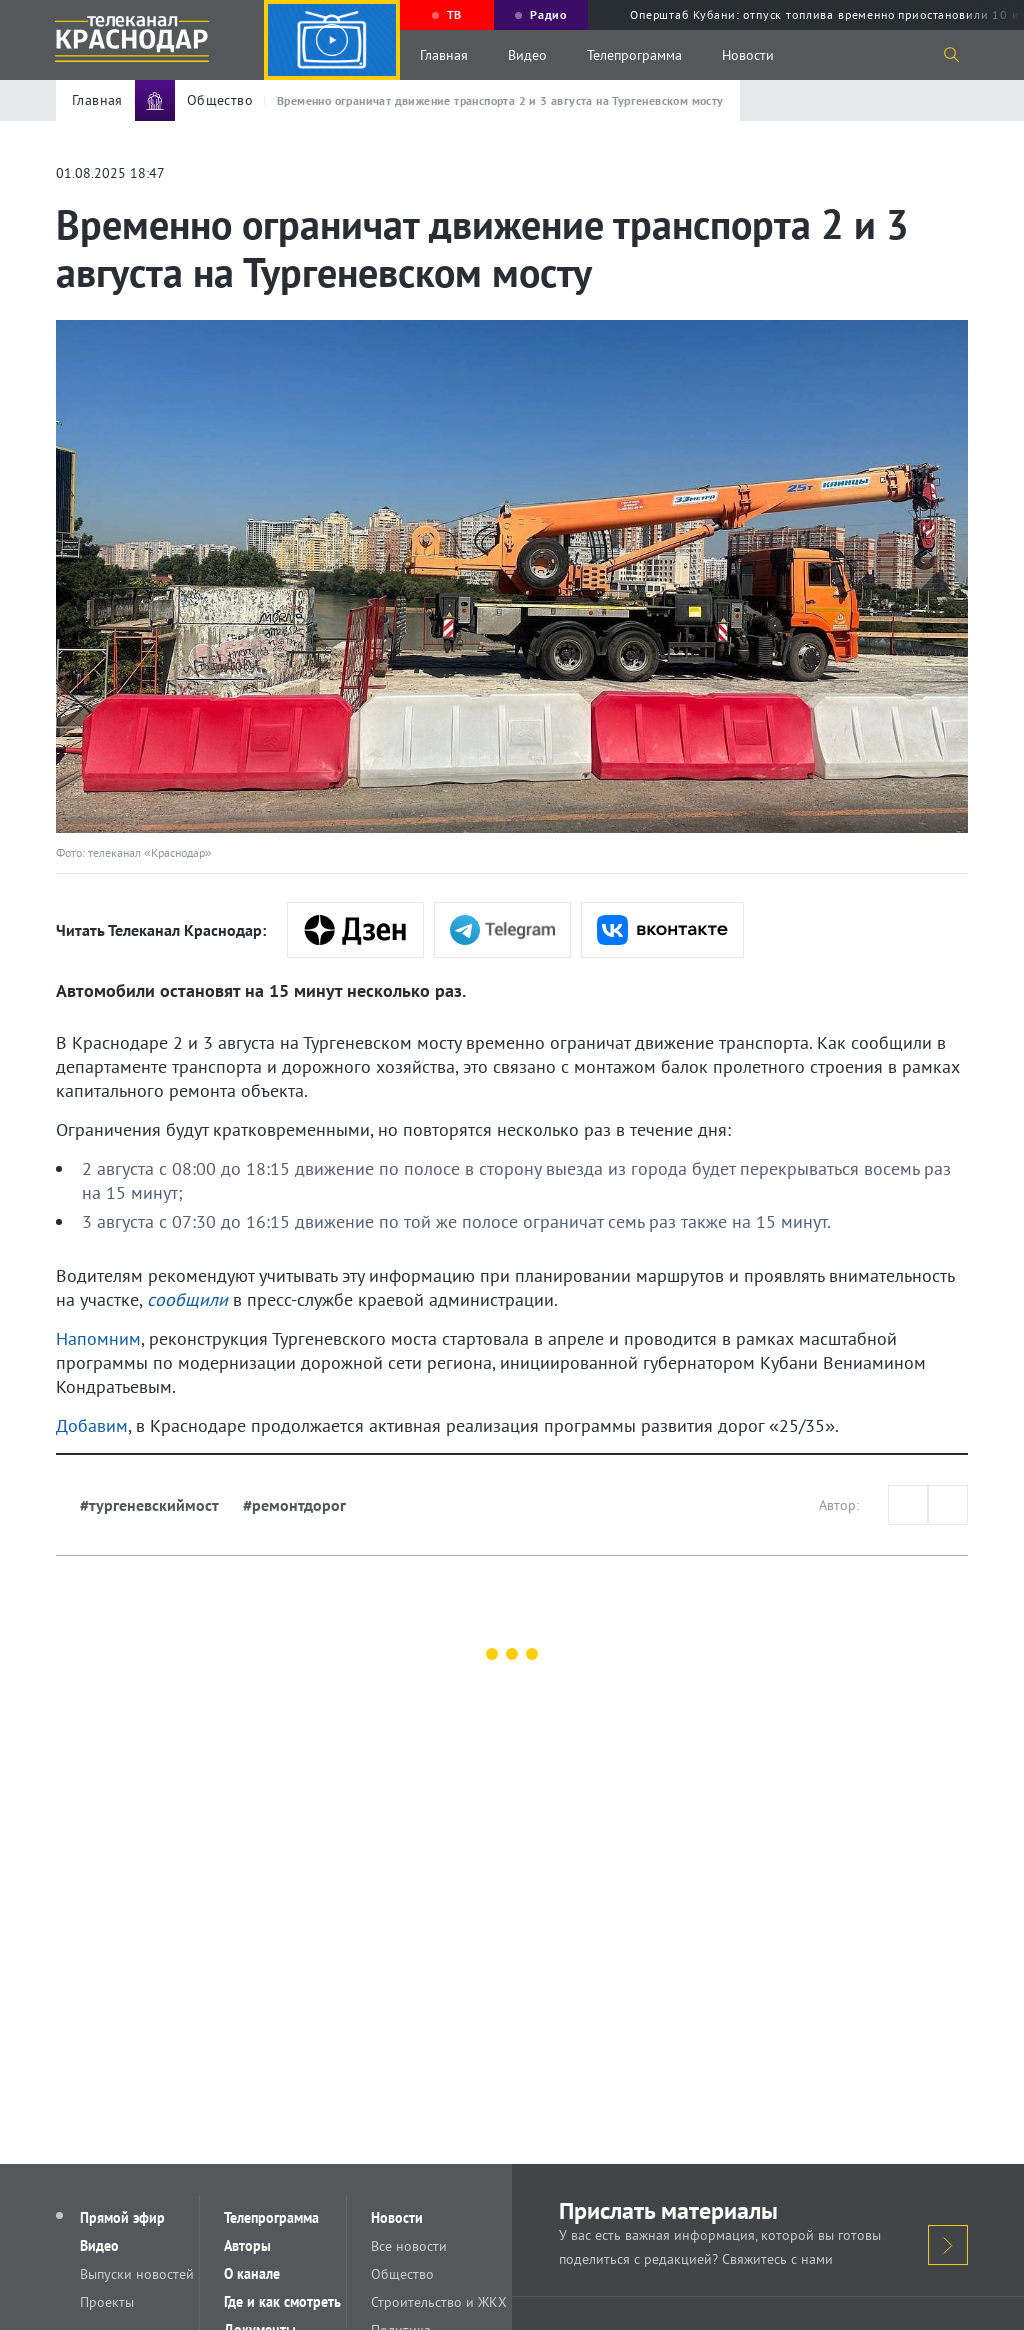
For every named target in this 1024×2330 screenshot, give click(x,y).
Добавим (92, 1425)
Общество (402, 2274)
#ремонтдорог (294, 1505)
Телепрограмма (634, 55)
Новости (748, 55)
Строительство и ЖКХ (439, 2302)
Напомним (98, 1338)
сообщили (187, 1299)
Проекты (107, 2302)
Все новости (409, 2246)
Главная (444, 55)
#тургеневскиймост (149, 1505)
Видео (527, 55)
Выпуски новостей (137, 2274)
